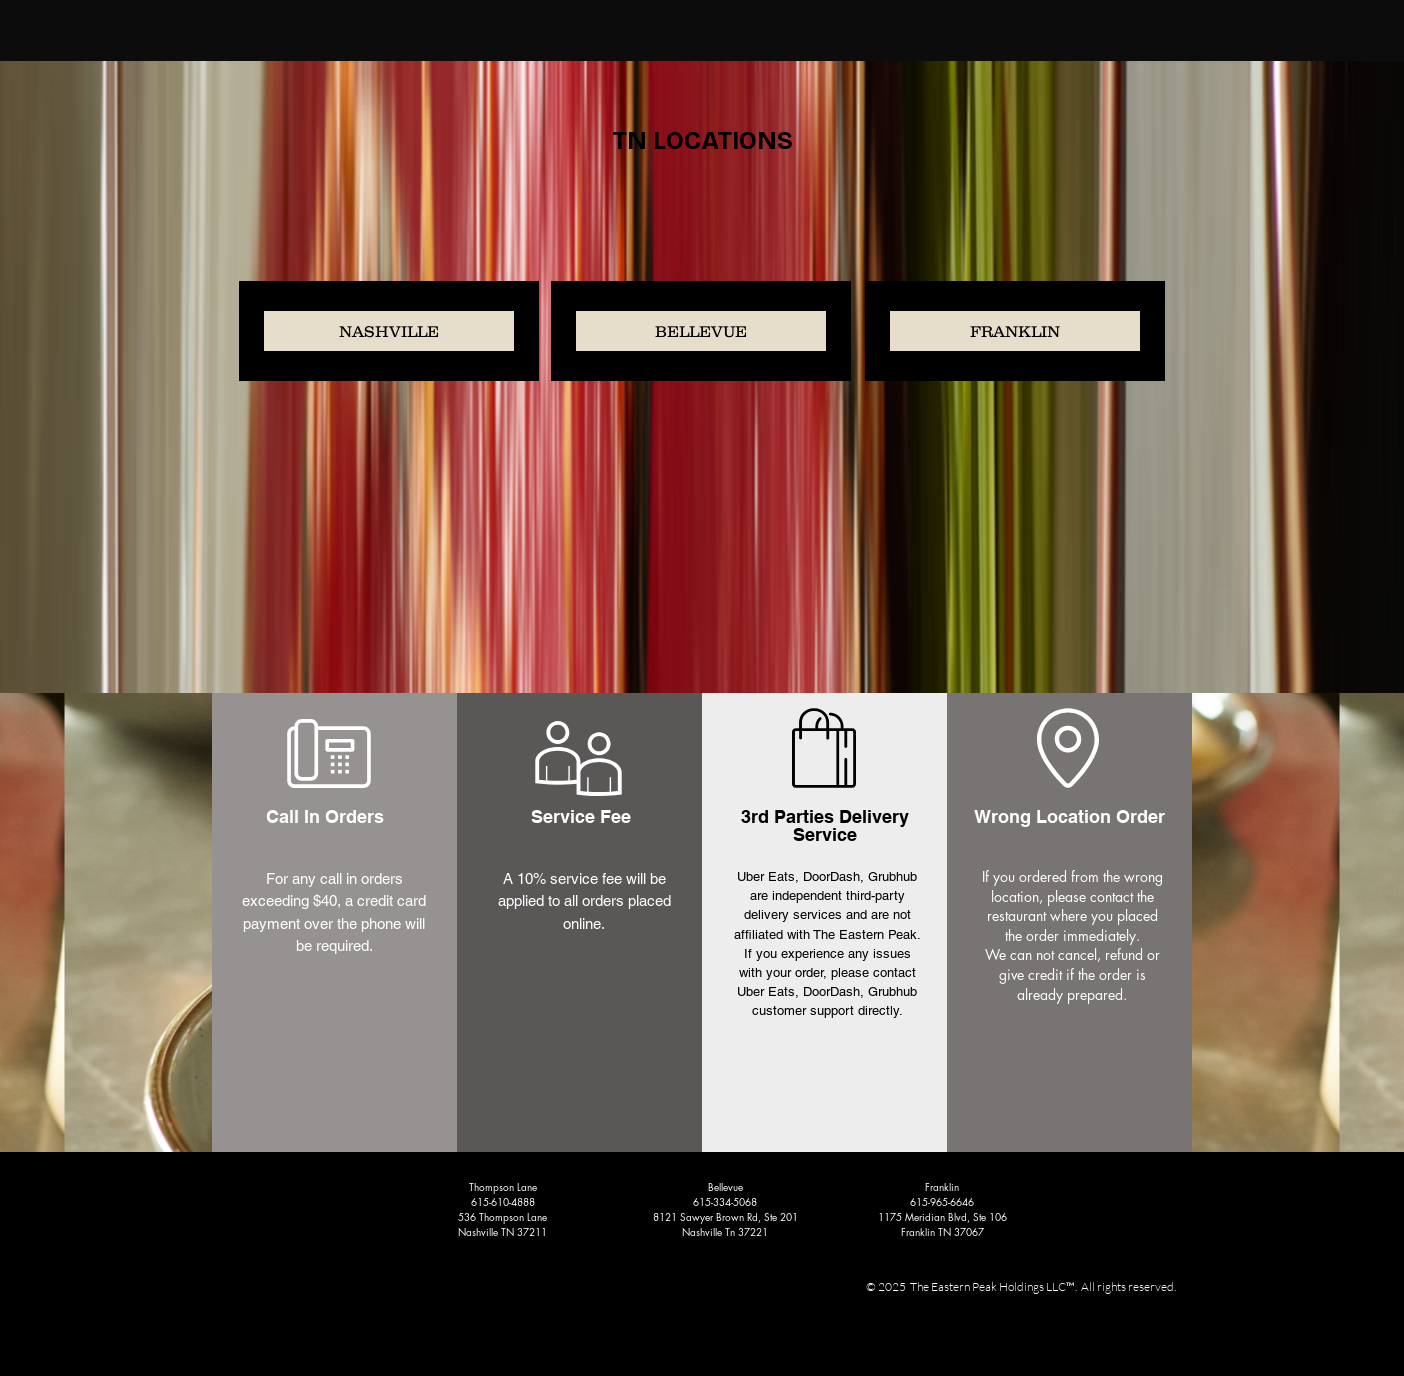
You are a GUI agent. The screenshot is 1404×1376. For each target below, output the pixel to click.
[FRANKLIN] (1015, 331)
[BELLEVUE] (701, 331)
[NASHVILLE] (389, 331)
